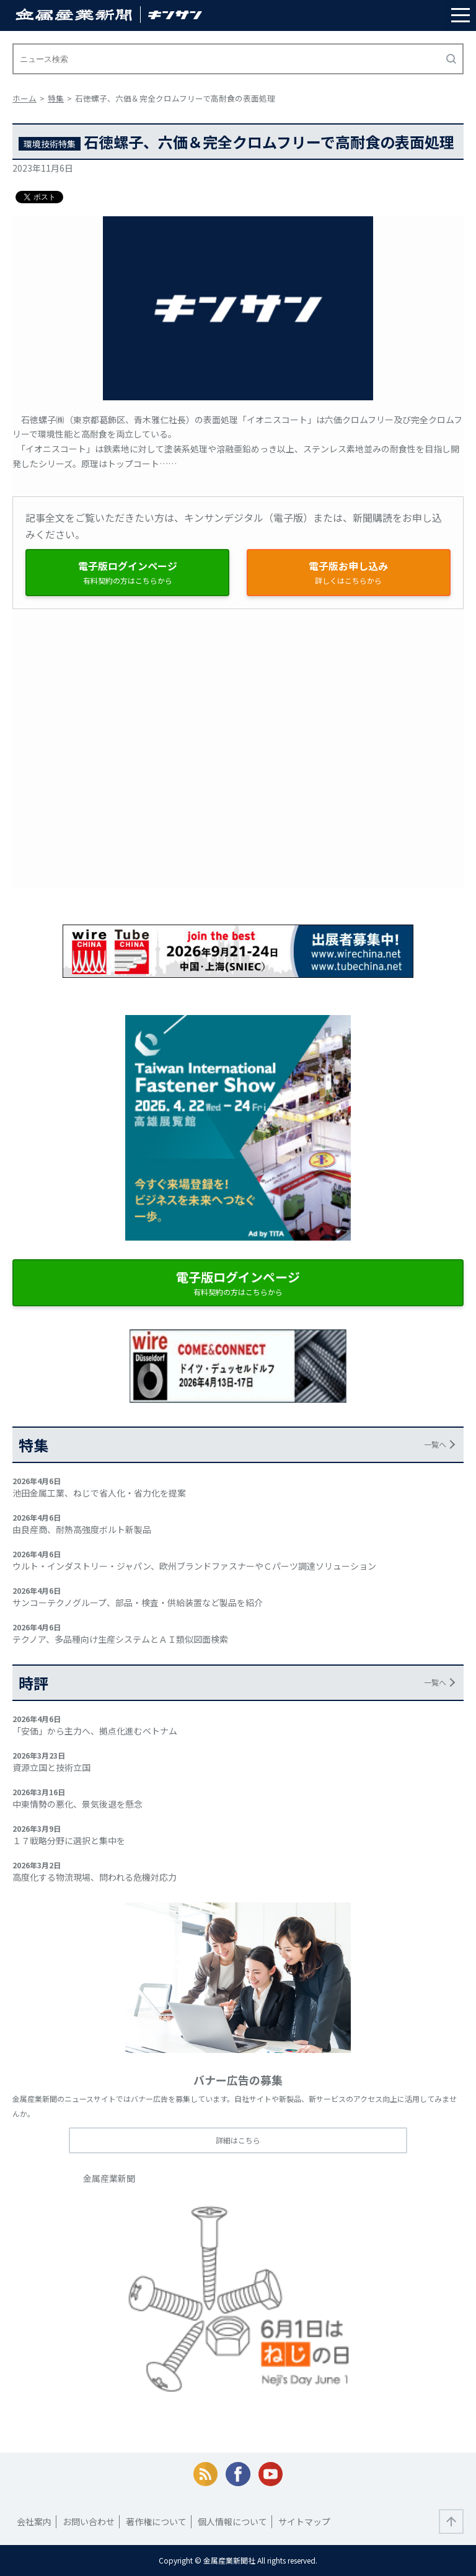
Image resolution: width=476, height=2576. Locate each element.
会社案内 (34, 2521)
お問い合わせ (89, 2521)
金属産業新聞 (109, 2178)
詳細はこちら (238, 2140)
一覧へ (435, 1444)
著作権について (156, 2521)
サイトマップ (304, 2521)
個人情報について (232, 2521)
